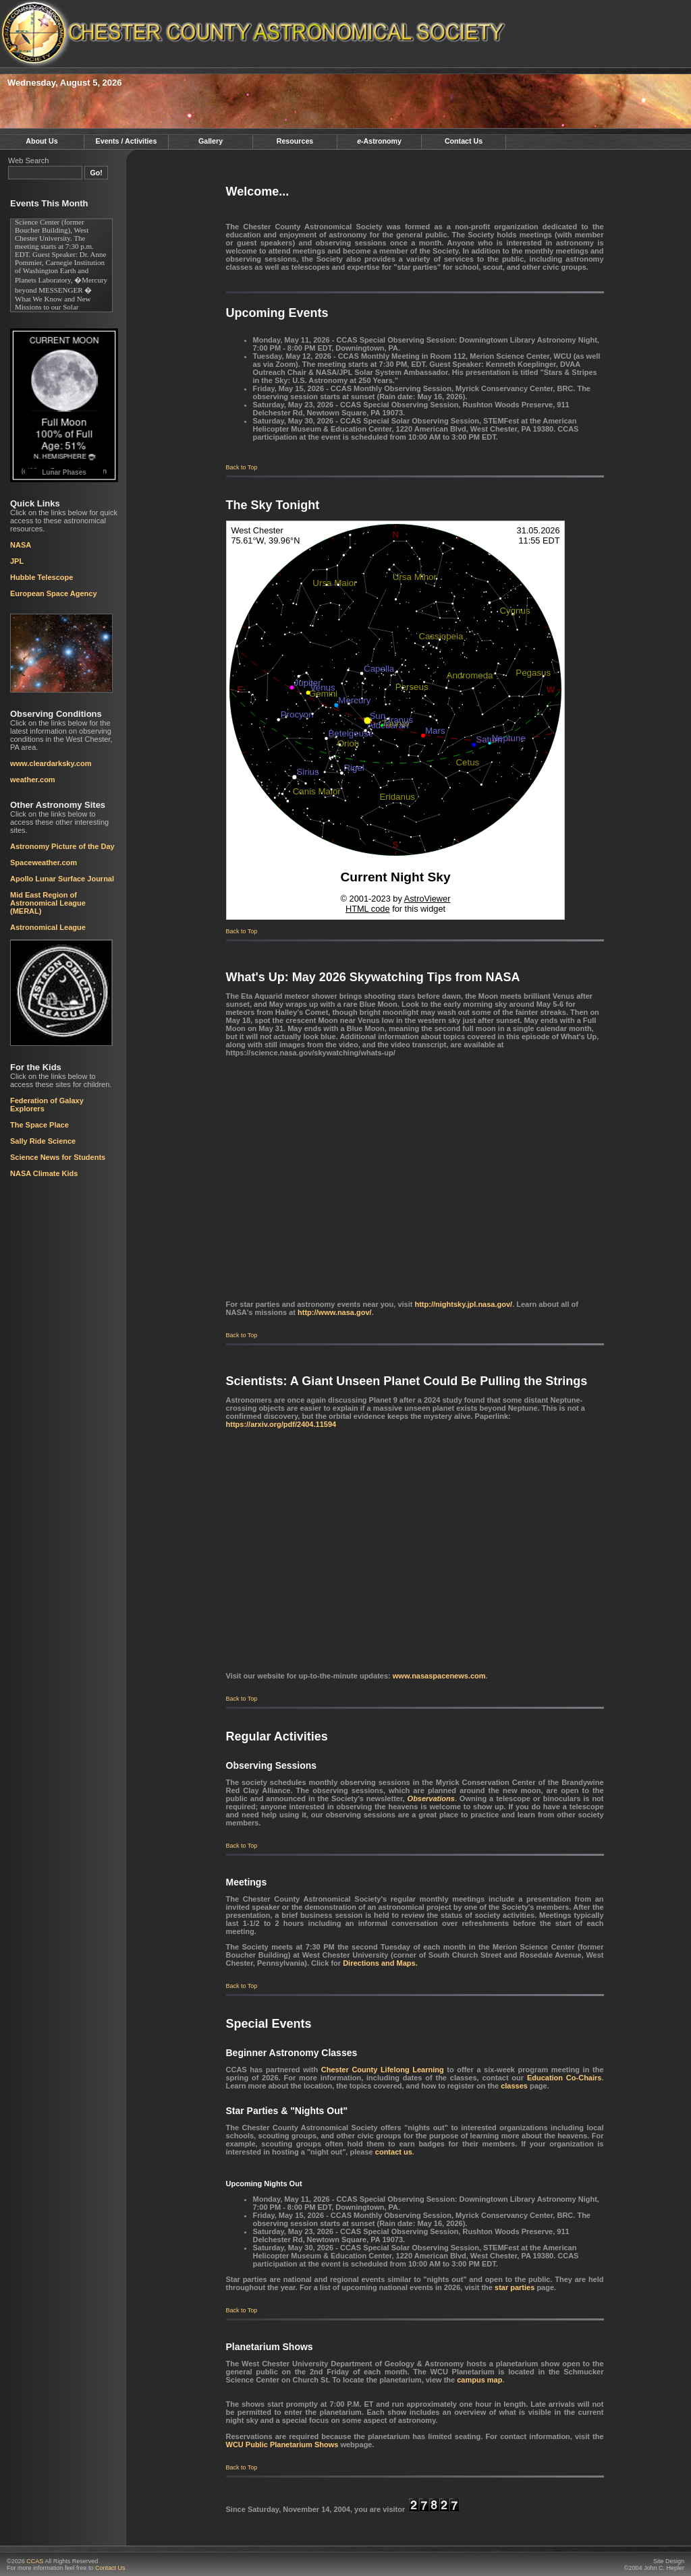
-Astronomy (379, 141)
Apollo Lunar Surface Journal (62, 879)
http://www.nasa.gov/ (335, 1312)
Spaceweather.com (43, 862)
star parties (514, 2287)
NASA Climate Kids (44, 1173)
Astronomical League (48, 927)
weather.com (32, 779)
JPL (17, 561)
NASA (20, 545)
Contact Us (463, 141)
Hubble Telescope (41, 577)
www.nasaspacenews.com (439, 1676)
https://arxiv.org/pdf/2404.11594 (281, 1424)
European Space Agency (53, 593)
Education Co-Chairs (564, 2078)
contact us (393, 2152)
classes (514, 2086)
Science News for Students (57, 1157)
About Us (41, 141)
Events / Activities (126, 141)
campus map (479, 2380)
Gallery (210, 141)
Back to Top (242, 467)
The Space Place (39, 1125)
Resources (295, 141)
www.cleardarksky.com (50, 763)
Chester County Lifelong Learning (382, 2070)
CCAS (34, 2561)
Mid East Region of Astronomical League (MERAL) (48, 903)
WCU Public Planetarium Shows (282, 2444)
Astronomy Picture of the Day (62, 846)
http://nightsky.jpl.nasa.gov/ (463, 1304)
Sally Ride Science (43, 1141)
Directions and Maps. (380, 1963)
